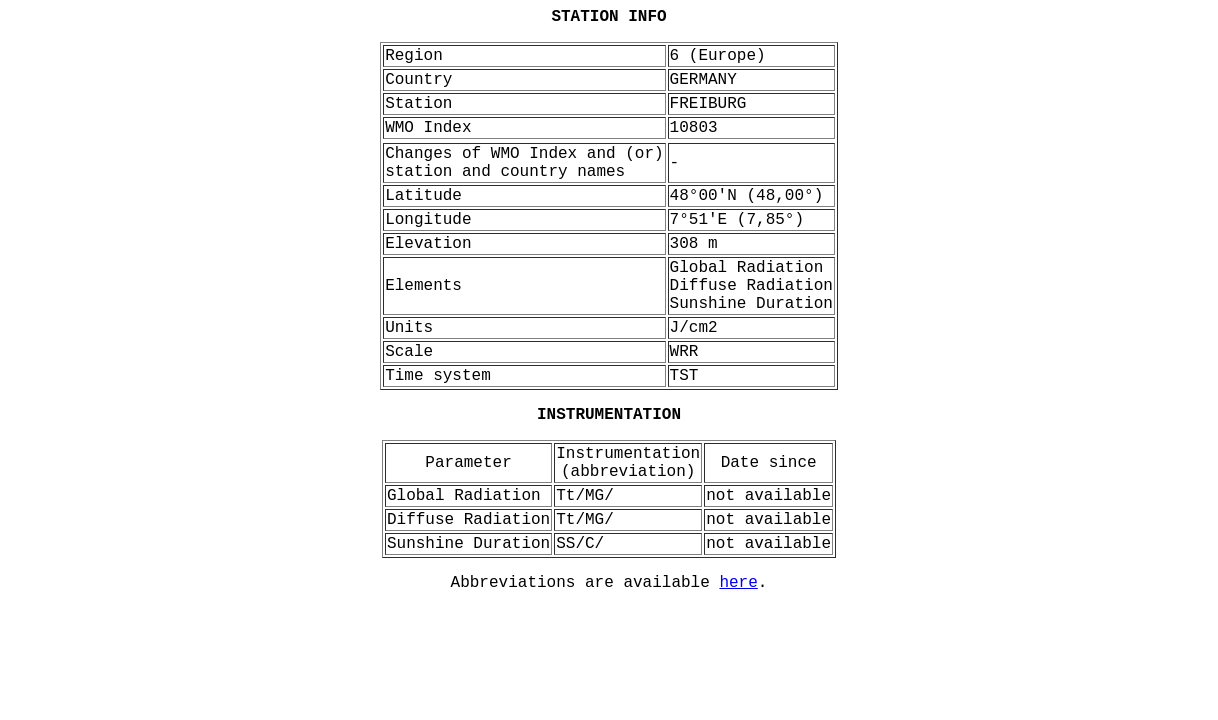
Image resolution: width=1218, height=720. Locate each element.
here (738, 583)
